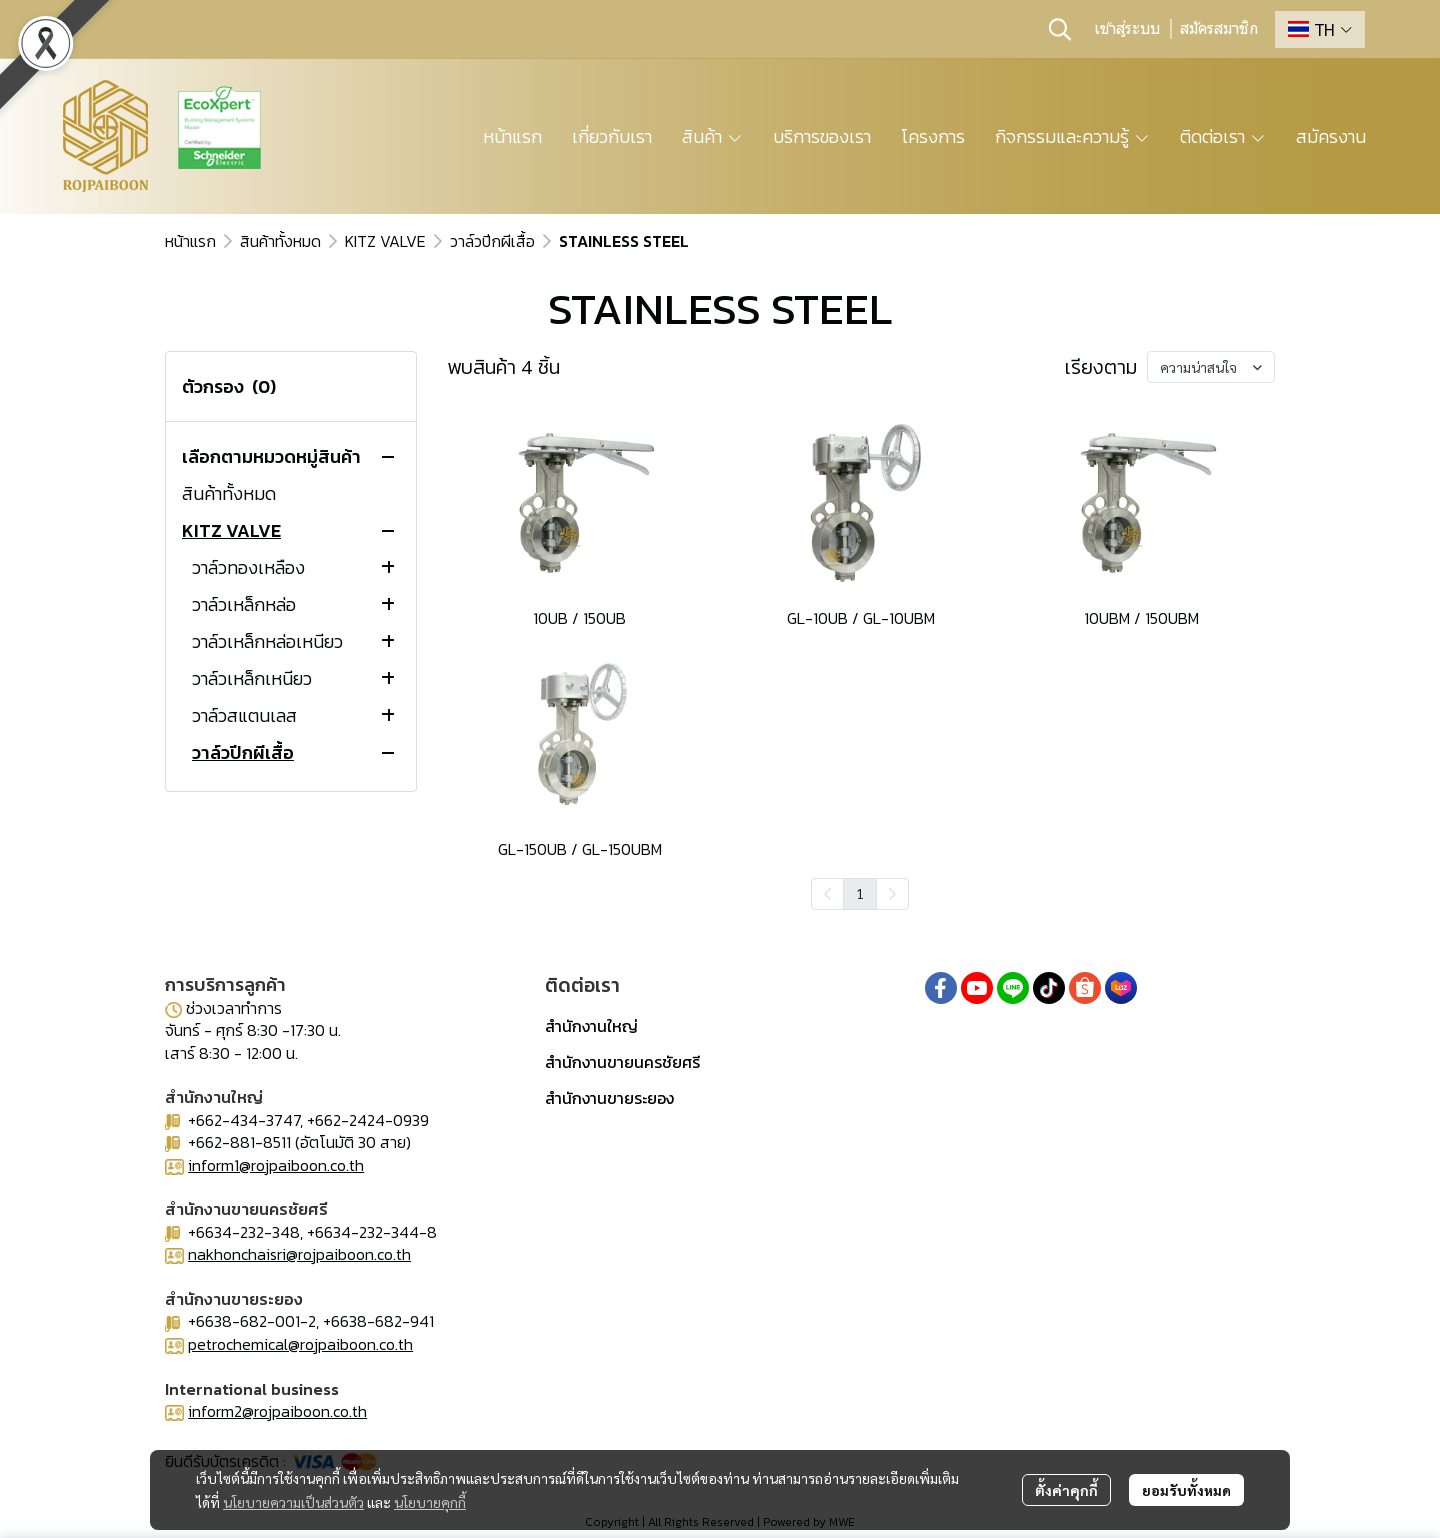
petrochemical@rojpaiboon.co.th (300, 1344)
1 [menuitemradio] (860, 893)
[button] (1060, 29)
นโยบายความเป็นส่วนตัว (293, 1502)
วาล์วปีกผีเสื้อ (492, 241)
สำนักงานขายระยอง (609, 1098)
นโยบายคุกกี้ (430, 1502)
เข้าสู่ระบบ (1127, 29)
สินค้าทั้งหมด (280, 241)
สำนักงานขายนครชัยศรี (622, 1062)
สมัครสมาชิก (1219, 29)
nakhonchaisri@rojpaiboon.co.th (299, 1254)
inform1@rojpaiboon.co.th (276, 1165)
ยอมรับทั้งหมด (1186, 1490)
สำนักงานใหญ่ (591, 1026)
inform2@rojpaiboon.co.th (277, 1411)
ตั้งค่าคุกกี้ (1066, 1490)
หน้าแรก (190, 241)
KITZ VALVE (385, 241)
